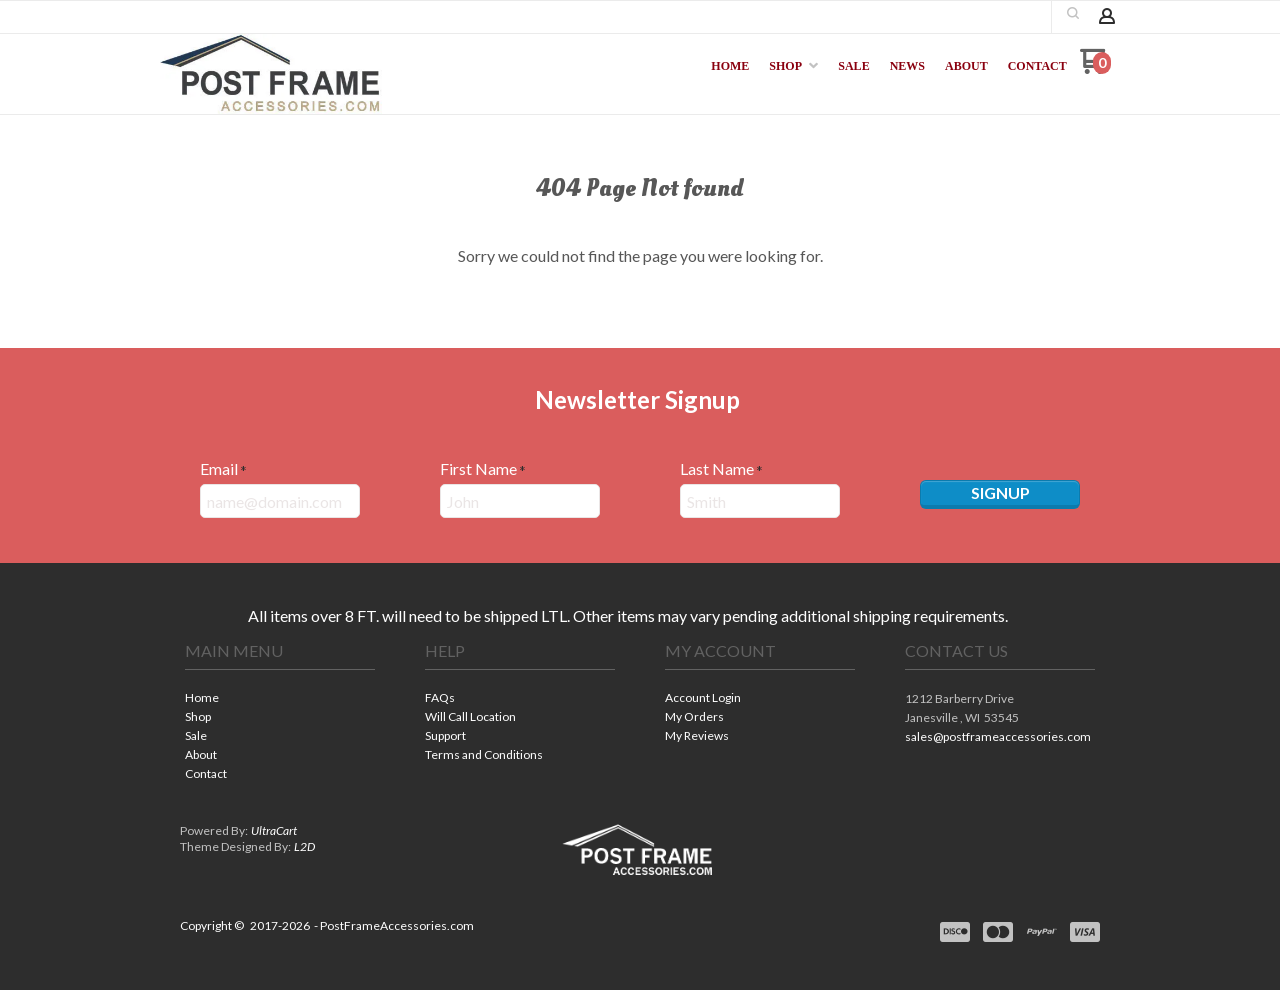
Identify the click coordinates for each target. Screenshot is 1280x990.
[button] (1073, 13)
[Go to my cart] (1095, 68)
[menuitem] (730, 66)
